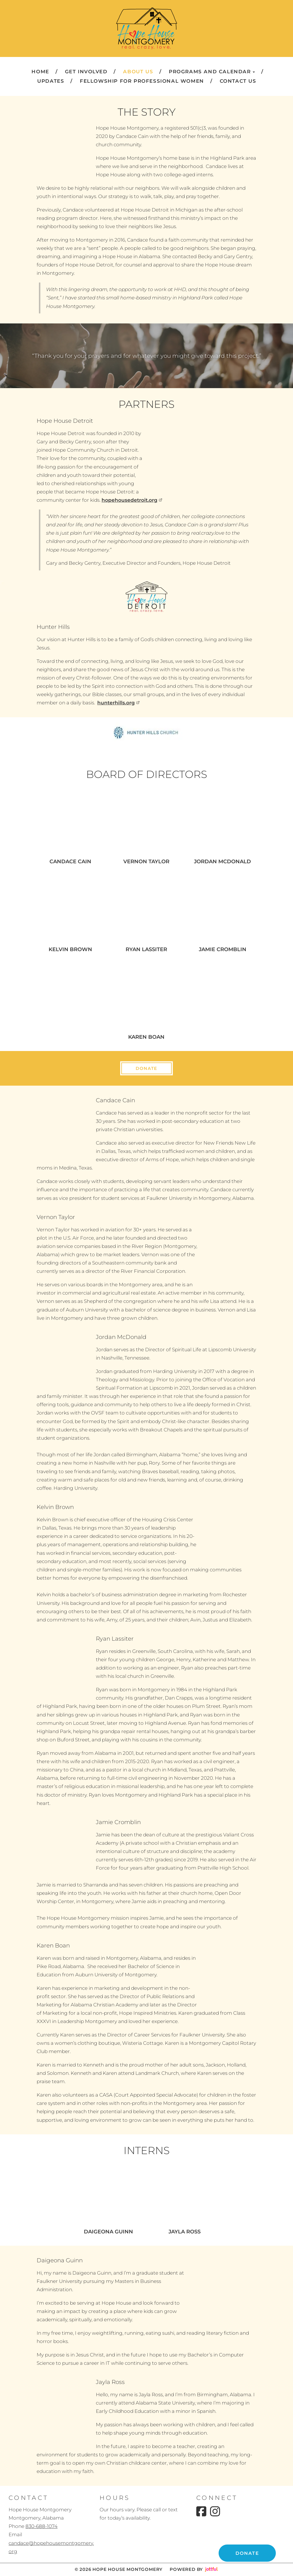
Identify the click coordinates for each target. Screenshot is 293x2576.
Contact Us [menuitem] (238, 81)
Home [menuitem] (40, 71)
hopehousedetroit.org (132, 500)
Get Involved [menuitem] (86, 71)
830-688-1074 (41, 2526)
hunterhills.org (118, 703)
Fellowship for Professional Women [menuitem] (142, 81)
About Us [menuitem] (138, 71)
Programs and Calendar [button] (212, 71)
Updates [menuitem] (50, 81)
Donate (146, 1068)
